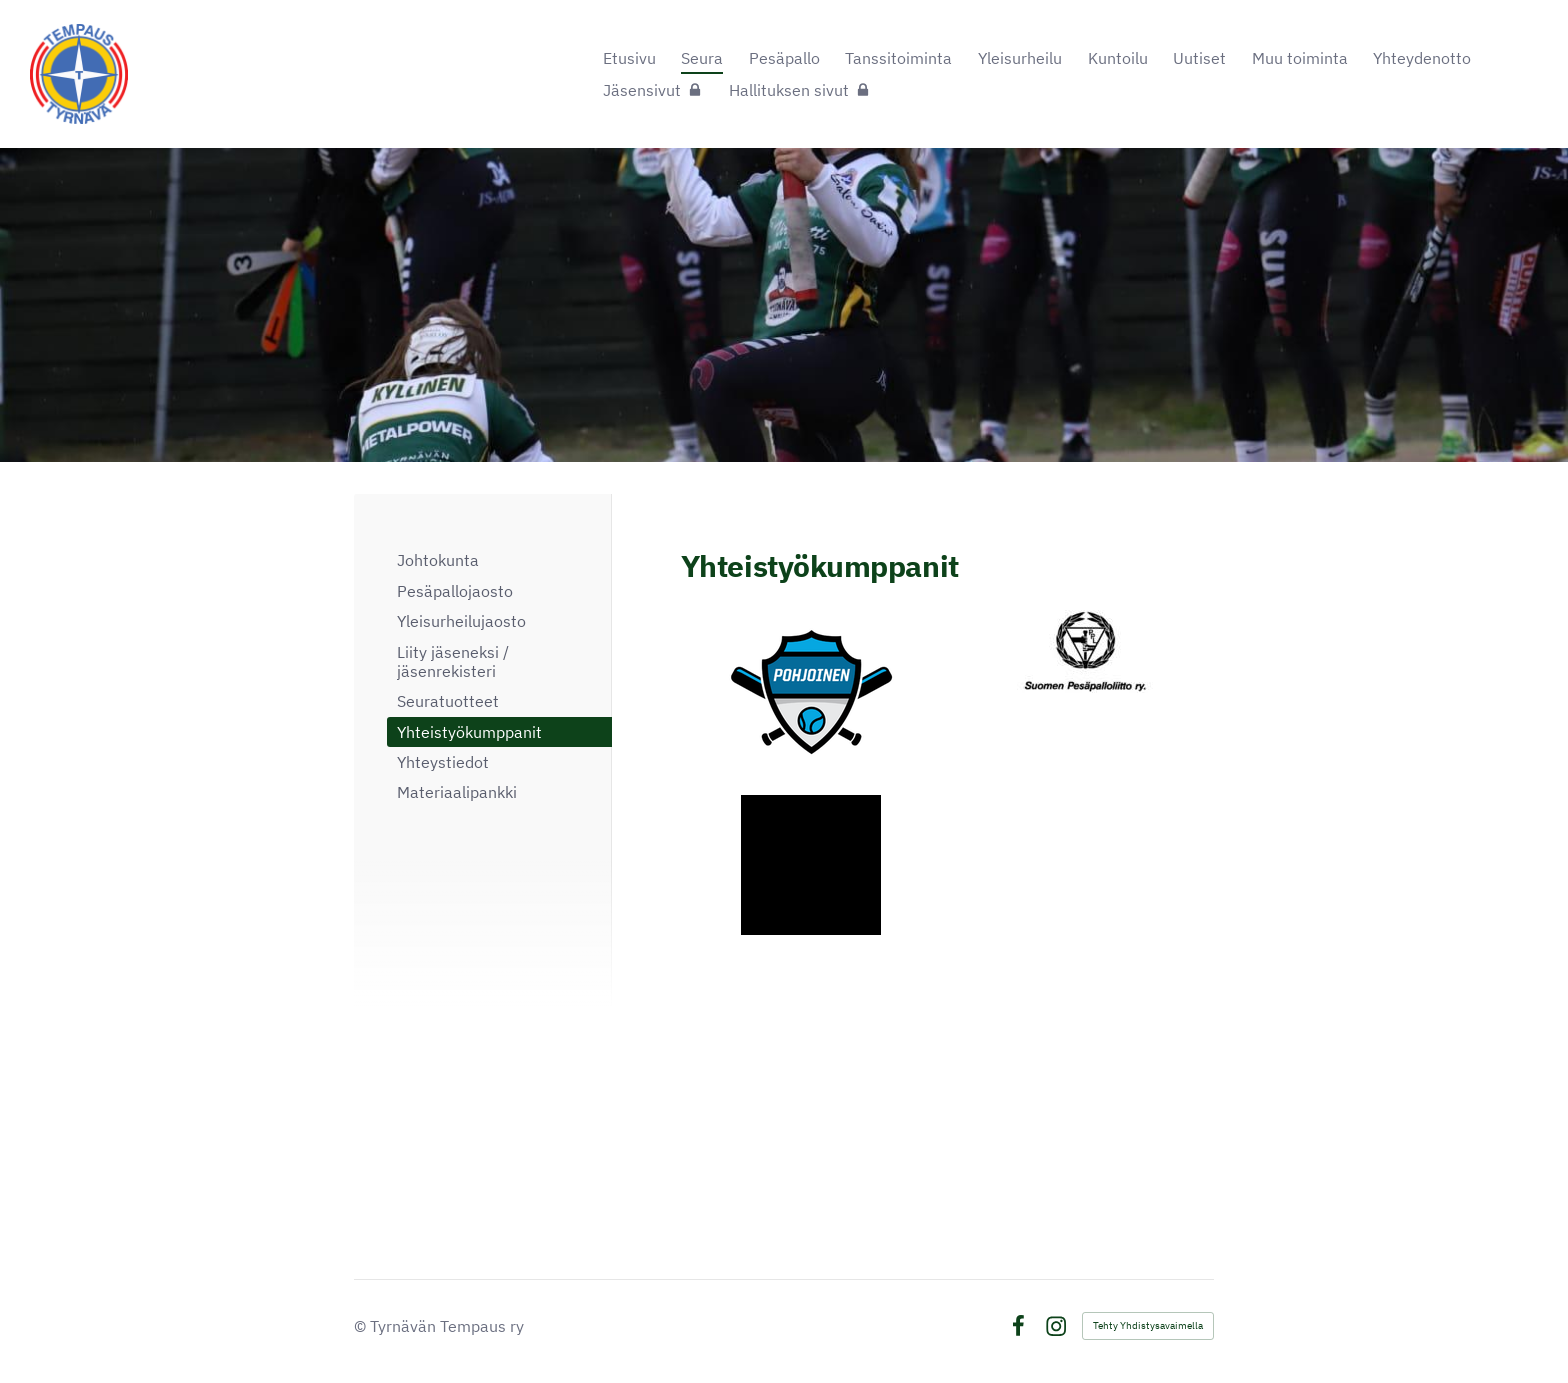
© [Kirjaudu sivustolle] (362, 1326)
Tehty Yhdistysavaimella (1148, 1325)
